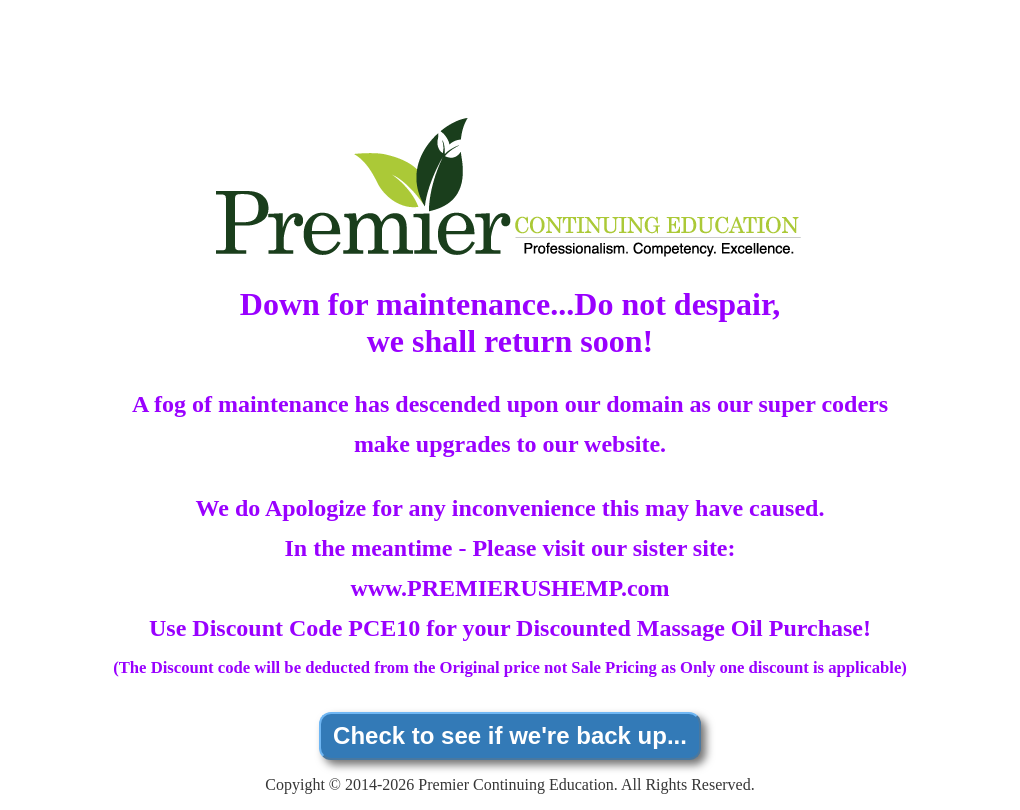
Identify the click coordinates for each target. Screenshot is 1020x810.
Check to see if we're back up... (510, 735)
